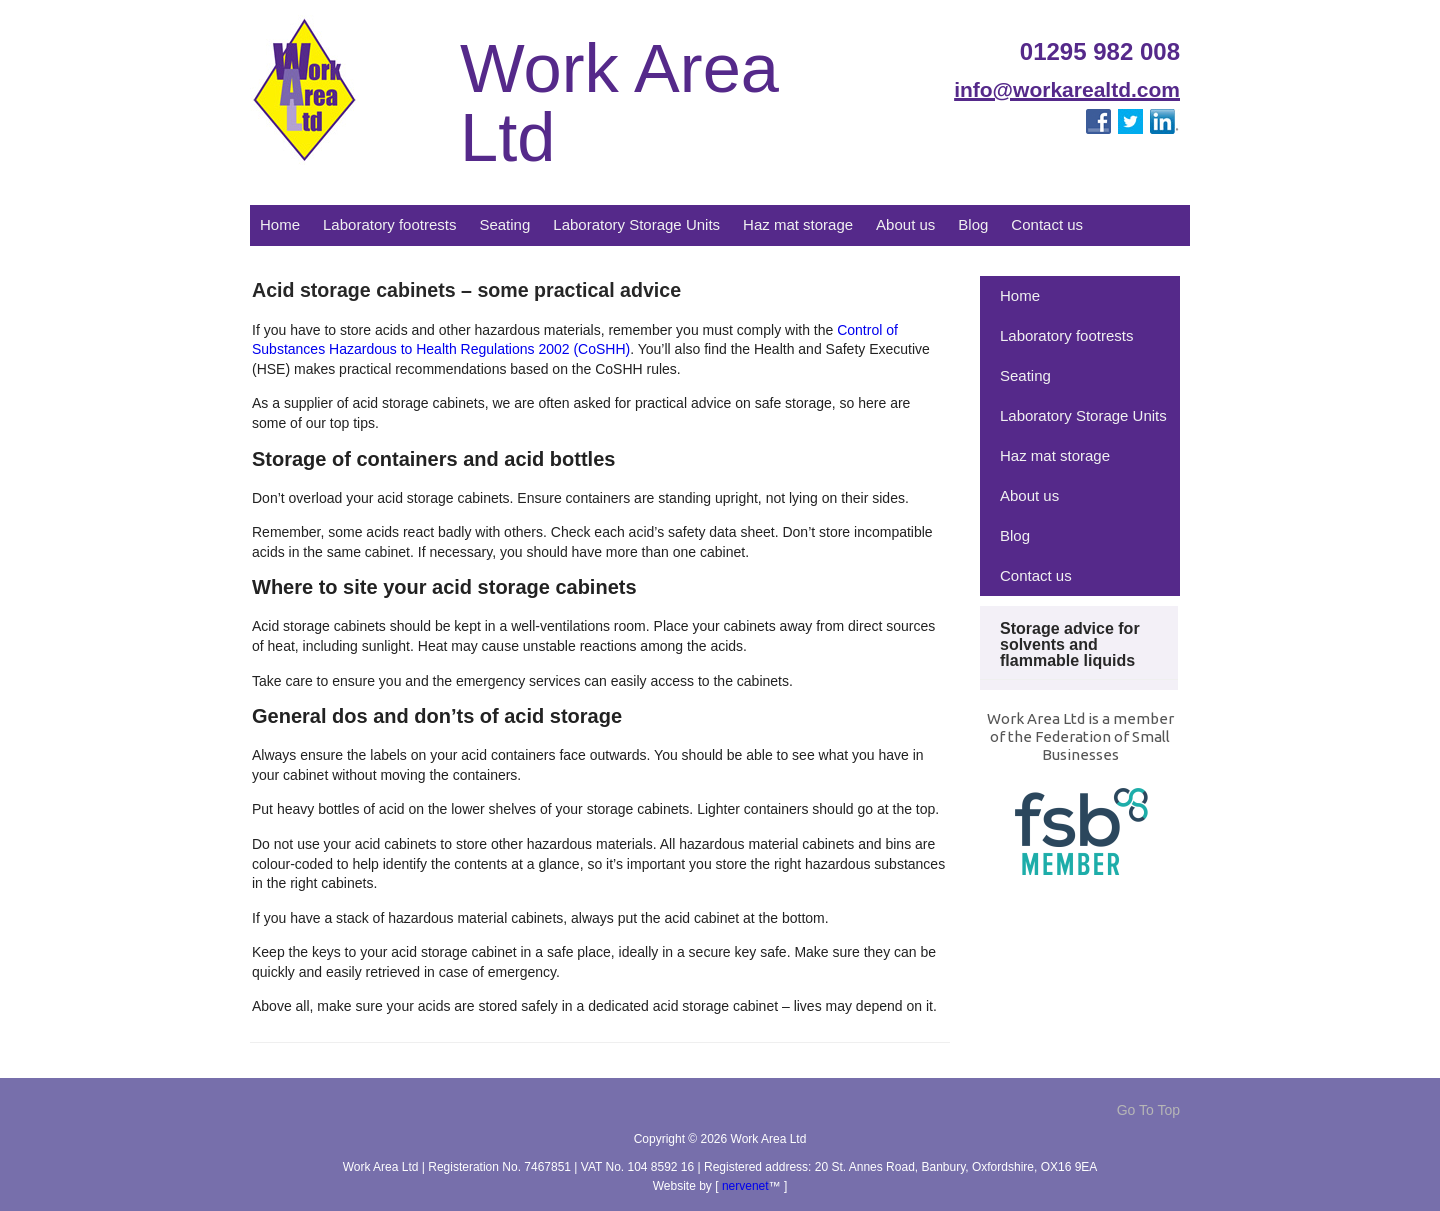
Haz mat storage (798, 224)
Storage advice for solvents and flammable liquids (1070, 644)
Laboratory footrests (389, 224)
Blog (973, 224)
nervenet (745, 1186)
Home (280, 224)
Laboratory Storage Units (636, 224)
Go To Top (1148, 1110)
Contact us (1047, 224)
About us (905, 224)
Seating (504, 224)
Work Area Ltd (619, 103)
